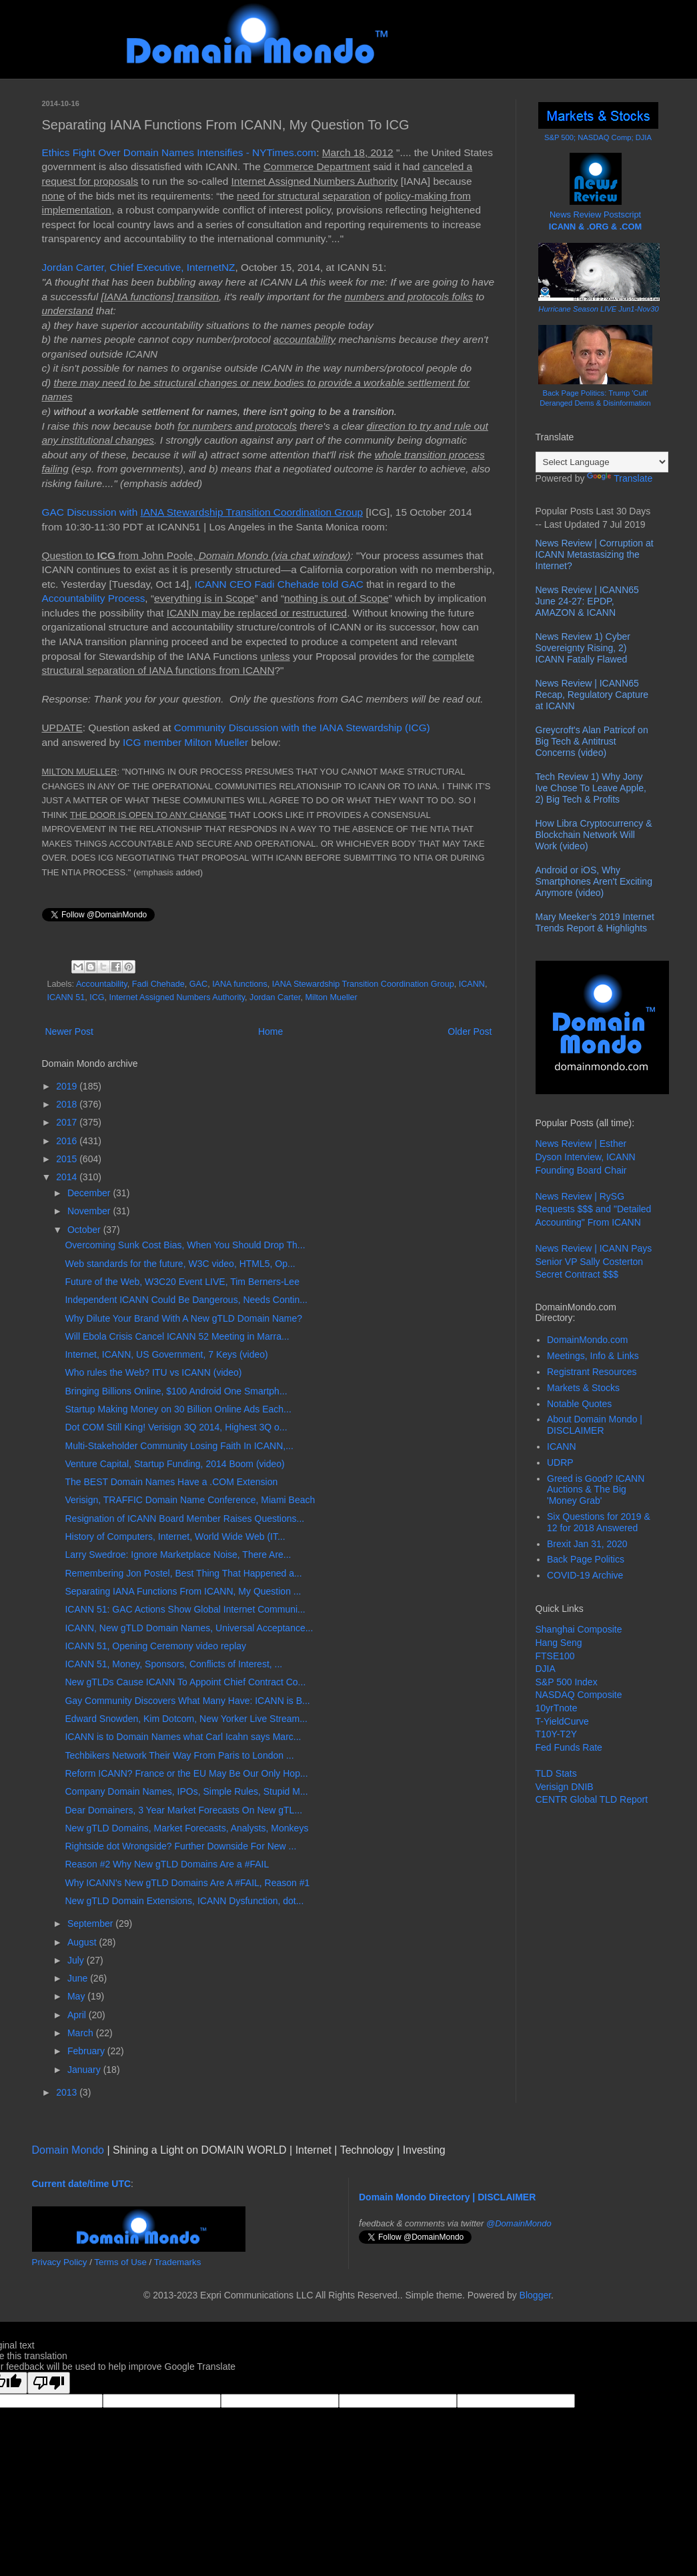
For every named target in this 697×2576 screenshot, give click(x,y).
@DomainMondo (519, 2223)
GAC (198, 984)
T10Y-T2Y (557, 1734)
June (78, 1978)
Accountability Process (93, 598)
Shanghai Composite (579, 1629)
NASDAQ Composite (579, 1694)
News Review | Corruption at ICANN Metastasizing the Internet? (595, 554)
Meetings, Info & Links (593, 1355)
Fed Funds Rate (569, 1747)
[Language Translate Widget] (602, 462)
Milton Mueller (331, 997)
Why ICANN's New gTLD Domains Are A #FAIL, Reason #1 (187, 1882)
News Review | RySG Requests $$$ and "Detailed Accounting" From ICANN (594, 1209)
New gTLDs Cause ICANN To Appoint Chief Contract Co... (185, 1682)
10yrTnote (557, 1708)
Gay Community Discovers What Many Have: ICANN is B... (187, 1700)
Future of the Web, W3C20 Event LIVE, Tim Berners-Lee (182, 1281)
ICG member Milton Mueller (185, 742)
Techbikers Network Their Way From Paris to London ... (179, 1755)
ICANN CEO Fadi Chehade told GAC (279, 584)
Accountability (101, 984)
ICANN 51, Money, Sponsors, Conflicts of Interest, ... (173, 1664)
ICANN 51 (66, 997)
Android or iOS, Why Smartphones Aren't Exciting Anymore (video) (594, 881)
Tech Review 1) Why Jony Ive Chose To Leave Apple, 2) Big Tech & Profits (591, 788)
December (90, 1193)
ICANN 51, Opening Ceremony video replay (155, 1646)
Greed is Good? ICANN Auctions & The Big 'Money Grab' (595, 1490)
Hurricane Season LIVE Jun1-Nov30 (598, 309)
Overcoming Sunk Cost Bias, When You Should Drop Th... (185, 1245)
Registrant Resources (592, 1371)
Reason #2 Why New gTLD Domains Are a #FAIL (167, 1864)
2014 (67, 1177)
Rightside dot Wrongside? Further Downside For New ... (180, 1846)
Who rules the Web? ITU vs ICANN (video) (153, 1372)
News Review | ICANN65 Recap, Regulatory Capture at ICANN (592, 694)
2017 (67, 1122)
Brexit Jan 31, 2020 (587, 1544)
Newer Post (69, 1031)
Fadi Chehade (158, 984)
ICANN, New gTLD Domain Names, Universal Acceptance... (189, 1628)
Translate (619, 478)
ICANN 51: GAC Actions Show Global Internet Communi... (185, 1609)
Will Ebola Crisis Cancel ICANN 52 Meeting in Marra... (177, 1336)
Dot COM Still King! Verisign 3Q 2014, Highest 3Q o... (176, 1427)
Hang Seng (559, 1642)
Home (270, 1031)
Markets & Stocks (583, 1387)
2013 (67, 2092)
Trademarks (177, 2262)
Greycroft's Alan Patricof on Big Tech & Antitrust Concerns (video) (592, 741)
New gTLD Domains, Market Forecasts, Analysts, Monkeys (186, 1828)
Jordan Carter (274, 997)
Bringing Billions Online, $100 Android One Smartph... (176, 1391)
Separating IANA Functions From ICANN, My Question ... (183, 1591)
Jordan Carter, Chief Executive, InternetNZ (138, 267)
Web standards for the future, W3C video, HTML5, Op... (180, 1263)
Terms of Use (120, 2262)
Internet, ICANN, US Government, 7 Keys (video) (166, 1354)
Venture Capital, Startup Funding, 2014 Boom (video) (174, 1463)
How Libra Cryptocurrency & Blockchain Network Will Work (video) (594, 834)
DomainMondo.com (587, 1339)
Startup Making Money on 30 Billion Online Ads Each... (178, 1409)
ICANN (472, 984)
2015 (67, 1159)
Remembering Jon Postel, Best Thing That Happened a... (183, 1573)
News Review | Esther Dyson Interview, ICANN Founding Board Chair (586, 1156)
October (85, 1229)
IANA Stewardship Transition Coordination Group (363, 984)
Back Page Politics (585, 1559)
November (90, 1211)
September (91, 1923)
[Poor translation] (48, 2383)
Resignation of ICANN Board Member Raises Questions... (184, 1518)
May (77, 1996)
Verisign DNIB (565, 1786)
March (81, 2033)
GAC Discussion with (203, 512)
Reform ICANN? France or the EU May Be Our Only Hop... (186, 1773)
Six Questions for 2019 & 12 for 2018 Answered (598, 1522)
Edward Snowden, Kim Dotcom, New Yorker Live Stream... (186, 1718)
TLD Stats (556, 1773)
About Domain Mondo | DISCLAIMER (594, 1425)
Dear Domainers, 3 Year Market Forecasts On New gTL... (183, 1810)
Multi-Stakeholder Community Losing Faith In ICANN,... (179, 1445)
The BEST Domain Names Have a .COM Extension (171, 1481)
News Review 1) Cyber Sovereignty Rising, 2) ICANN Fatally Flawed (583, 648)
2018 (67, 1104)
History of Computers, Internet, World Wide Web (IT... (175, 1536)
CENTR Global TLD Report (592, 1799)
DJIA (546, 1668)
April (78, 2015)
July (77, 1960)
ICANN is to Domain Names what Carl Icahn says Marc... (183, 1736)
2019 (67, 1086)
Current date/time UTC (81, 2183)
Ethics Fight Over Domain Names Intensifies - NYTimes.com (179, 152)
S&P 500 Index (567, 1682)
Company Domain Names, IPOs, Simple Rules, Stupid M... (186, 1791)
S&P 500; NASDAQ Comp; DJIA (598, 137)
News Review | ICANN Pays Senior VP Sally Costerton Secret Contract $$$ (594, 1261)
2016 (67, 1141)
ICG (96, 997)
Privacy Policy (59, 2262)
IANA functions (239, 984)
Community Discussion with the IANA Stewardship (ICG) (302, 727)
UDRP (560, 1462)
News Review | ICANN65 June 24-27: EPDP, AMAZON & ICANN (587, 601)
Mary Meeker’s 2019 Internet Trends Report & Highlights (595, 922)
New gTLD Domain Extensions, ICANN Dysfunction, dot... (184, 1900)
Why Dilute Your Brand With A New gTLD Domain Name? (183, 1318)
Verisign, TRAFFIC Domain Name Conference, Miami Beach (190, 1499)
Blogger (535, 2295)
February (87, 2051)
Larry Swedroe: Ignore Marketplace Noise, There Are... (178, 1554)
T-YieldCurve (562, 1721)
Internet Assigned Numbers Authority (177, 997)
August (83, 1942)
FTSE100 (555, 1656)
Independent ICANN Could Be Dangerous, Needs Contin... (186, 1299)
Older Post (470, 1031)
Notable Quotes (579, 1403)
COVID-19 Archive (585, 1575)
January (85, 2069)
